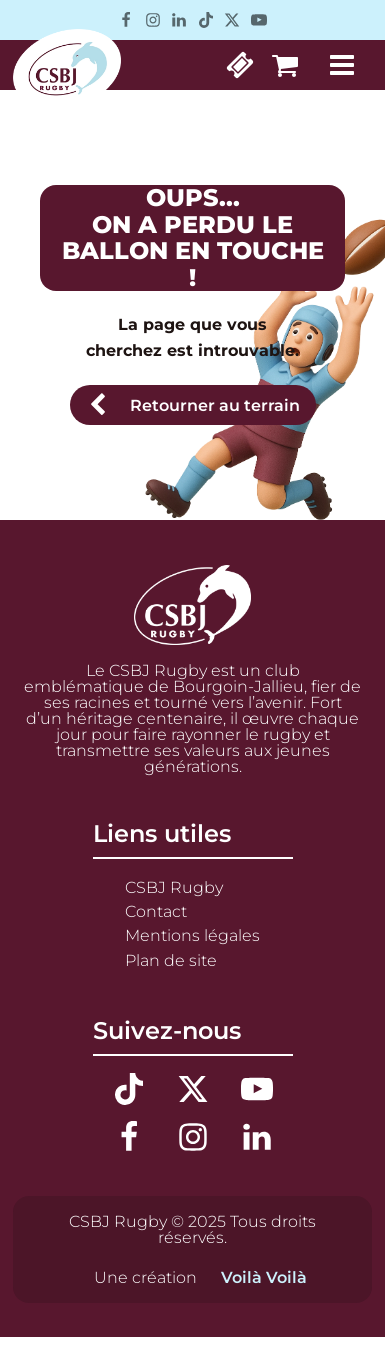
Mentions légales (192, 935)
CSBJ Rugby (174, 887)
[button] (193, 405)
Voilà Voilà (264, 1277)
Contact (156, 911)
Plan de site (171, 960)
